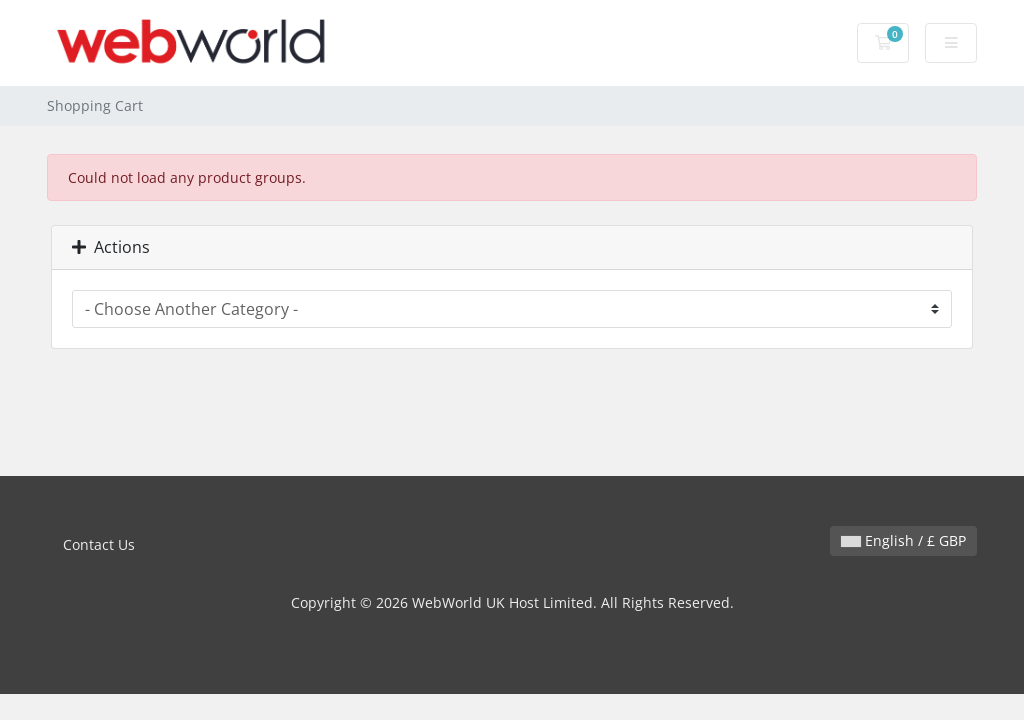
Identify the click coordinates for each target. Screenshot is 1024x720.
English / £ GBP (903, 540)
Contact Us (99, 544)
